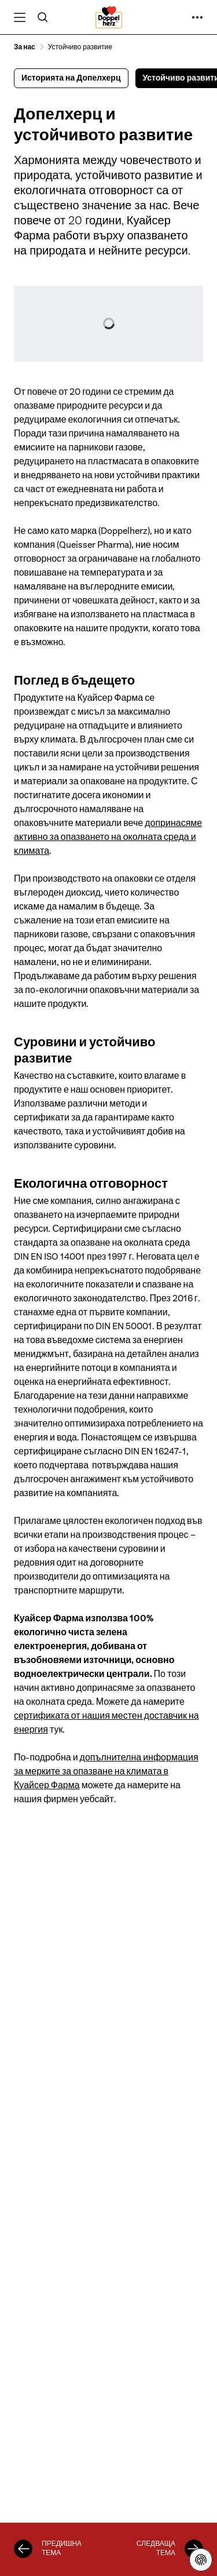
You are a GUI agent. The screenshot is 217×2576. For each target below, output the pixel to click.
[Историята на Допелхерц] (23, 2548)
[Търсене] (43, 17)
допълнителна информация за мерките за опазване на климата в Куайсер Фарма (106, 1771)
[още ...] (197, 17)
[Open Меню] (19, 17)
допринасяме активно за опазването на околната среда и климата (108, 837)
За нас (24, 47)
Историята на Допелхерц (71, 78)
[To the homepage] (109, 17)
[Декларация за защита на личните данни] (200, 2559)
